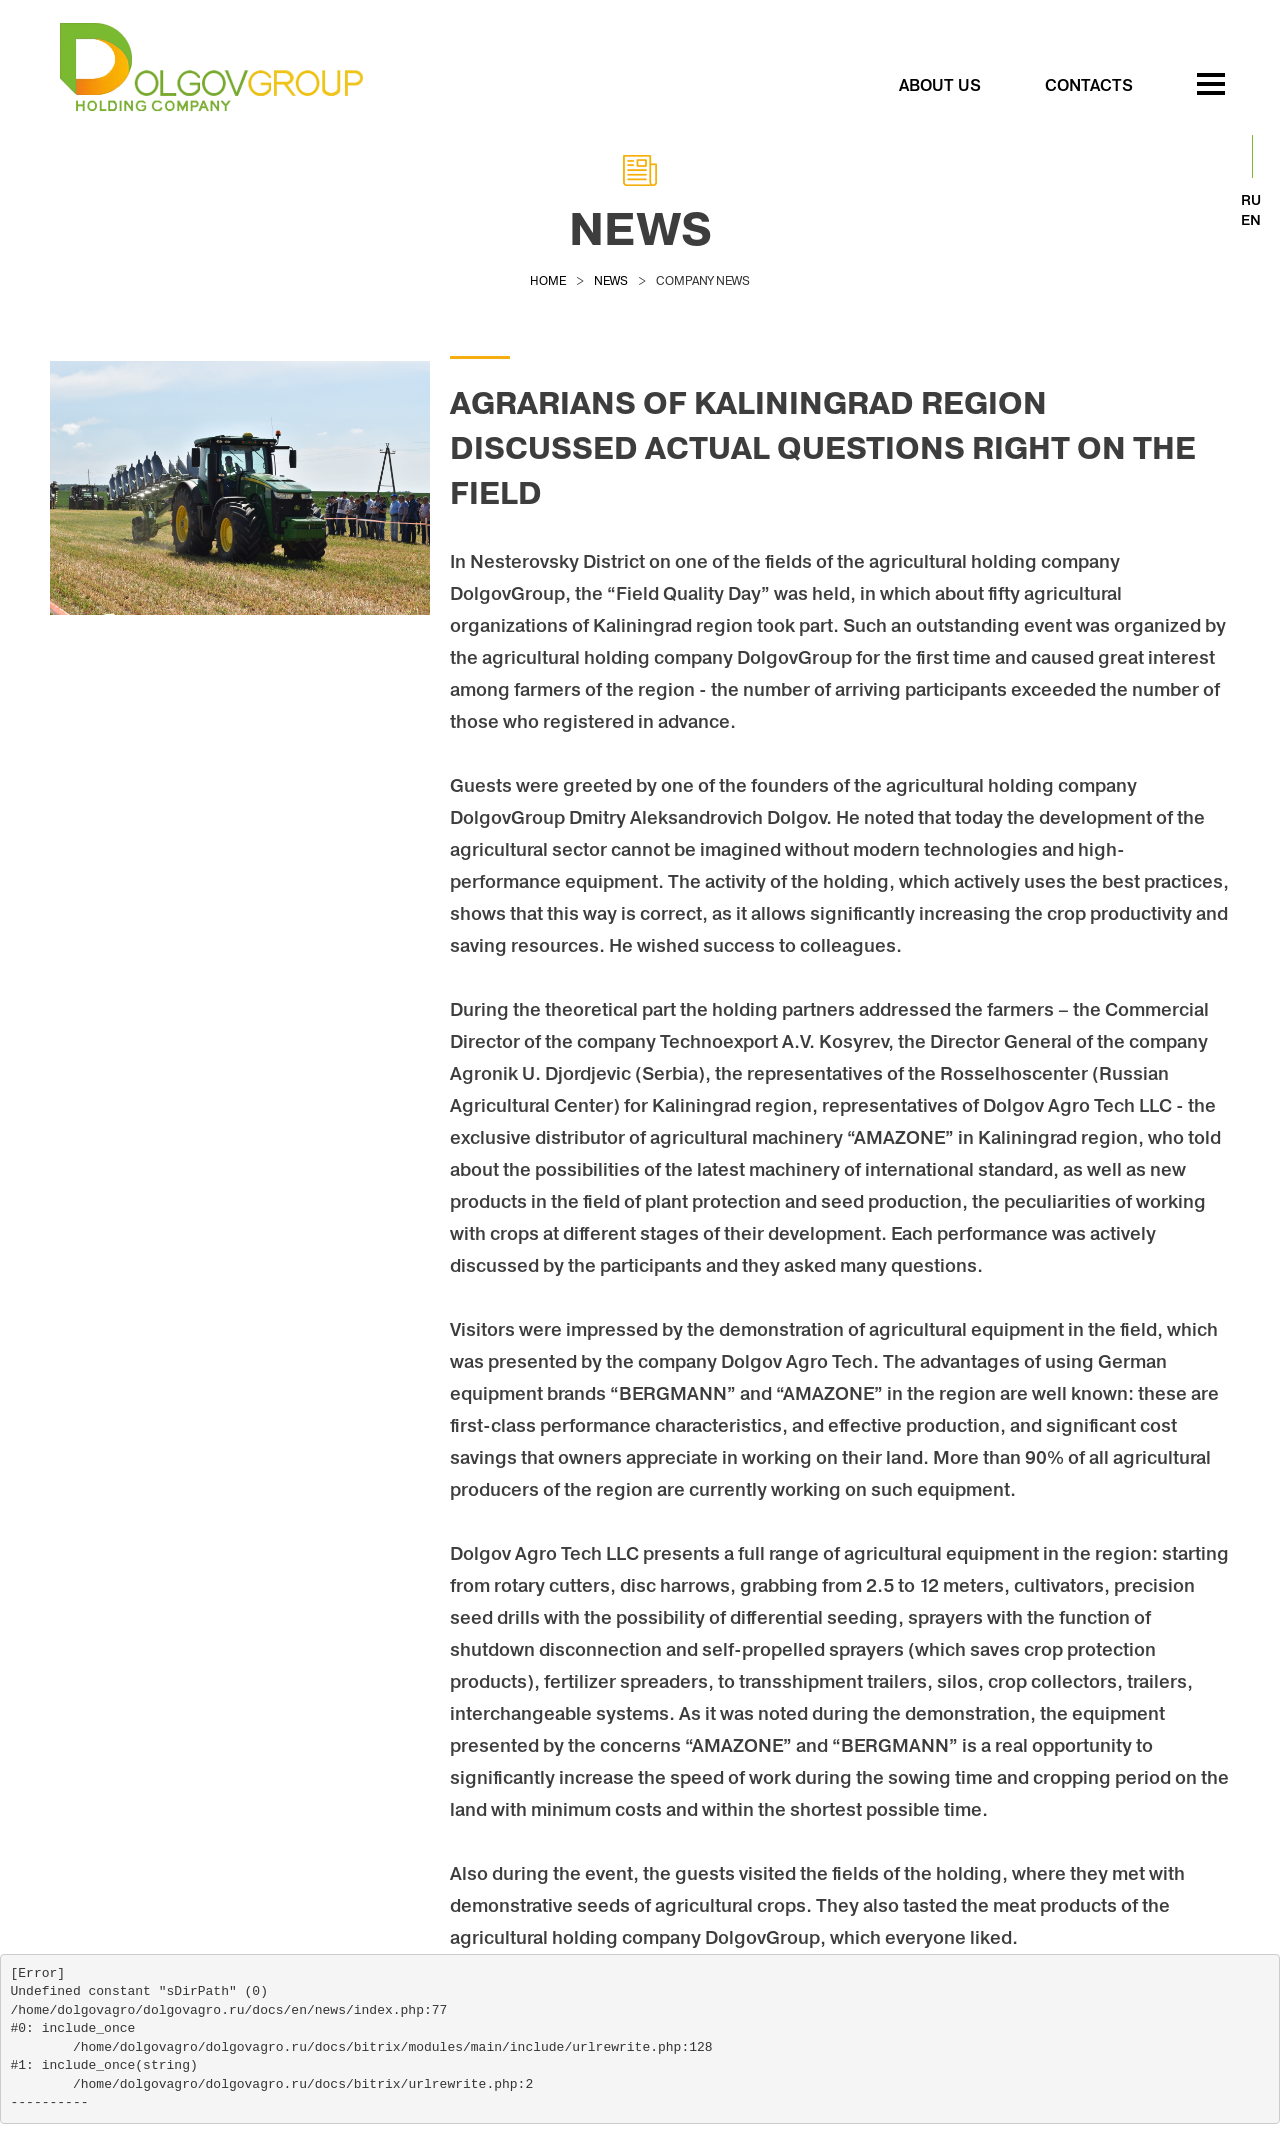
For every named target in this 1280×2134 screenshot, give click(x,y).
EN (1251, 220)
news (611, 281)
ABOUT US (940, 85)
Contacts (1089, 85)
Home (548, 281)
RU (1251, 200)
